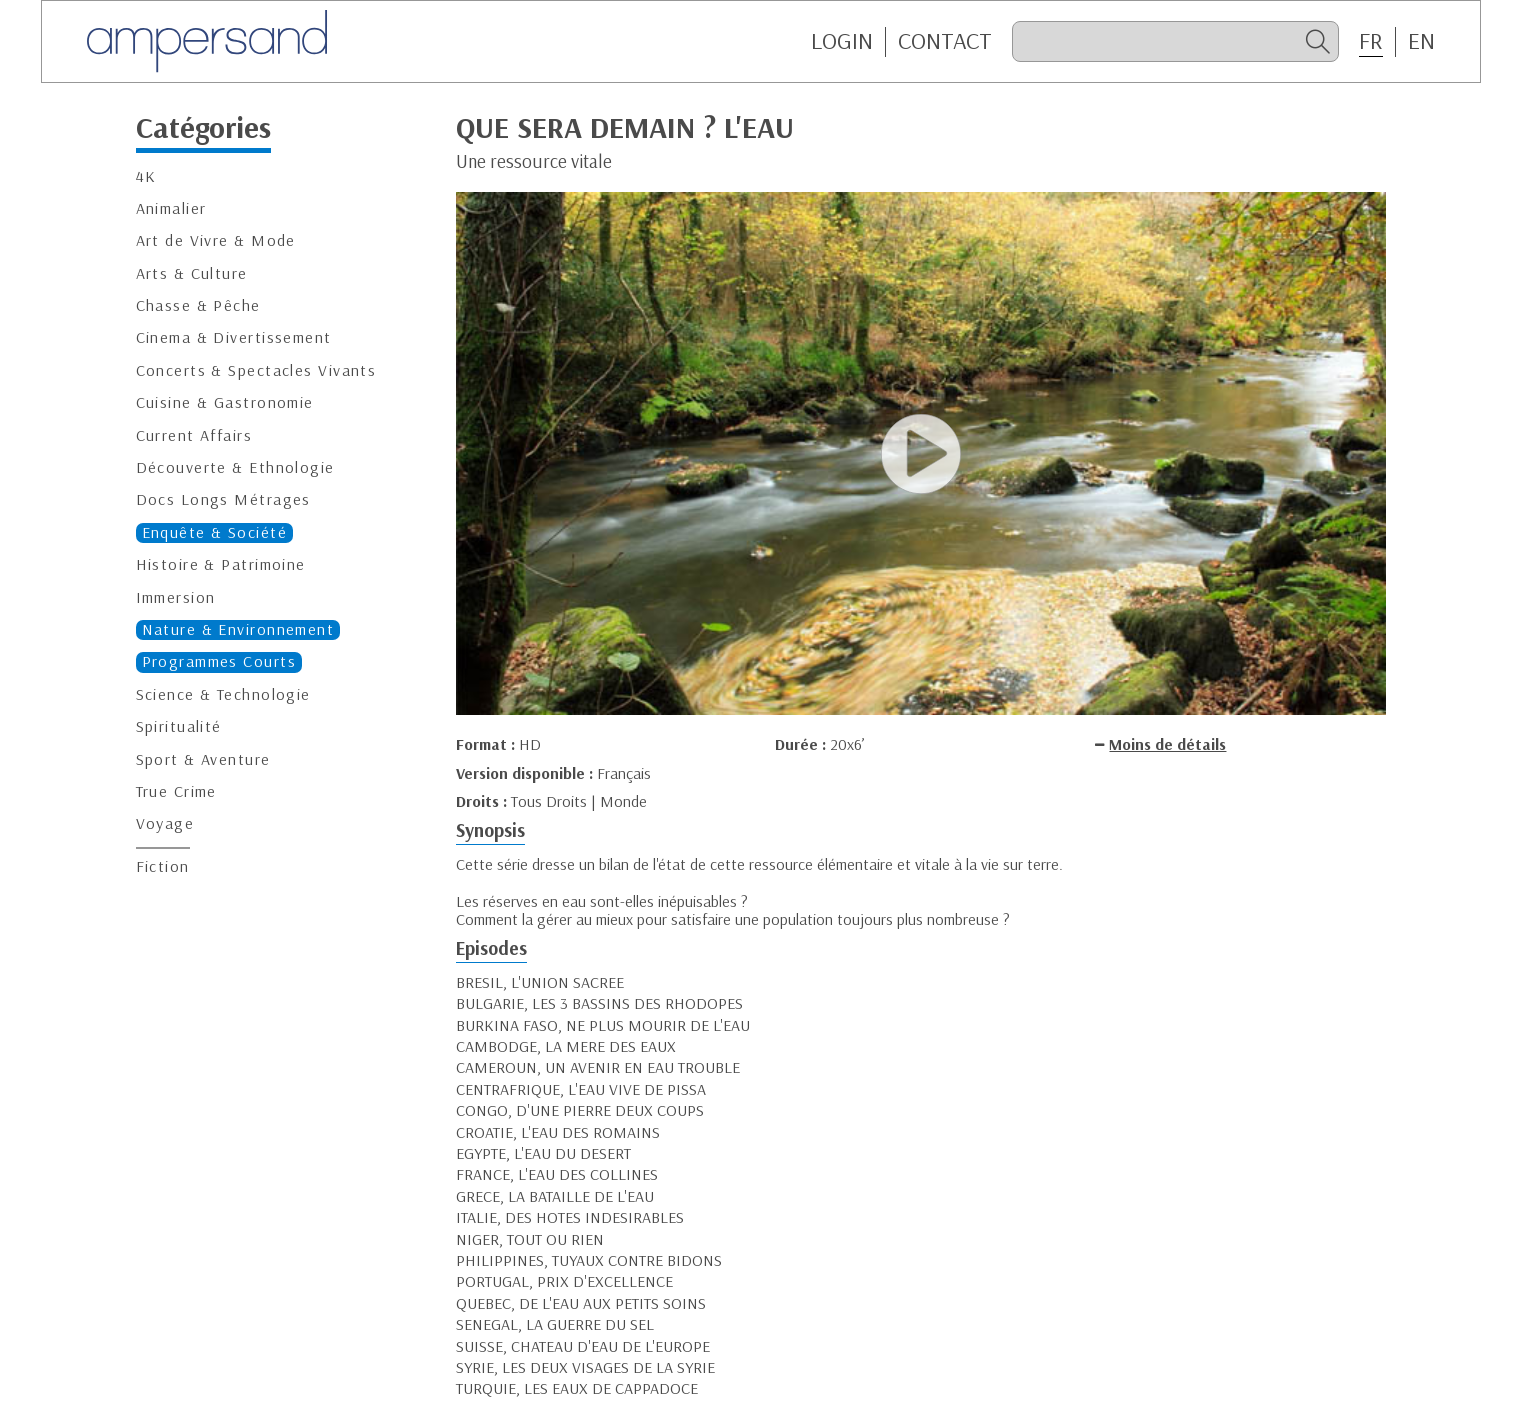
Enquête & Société (214, 532)
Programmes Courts (219, 661)
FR (1371, 41)
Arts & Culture (192, 273)
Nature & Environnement (238, 629)
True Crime (176, 791)
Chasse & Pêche (198, 305)
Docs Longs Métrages (223, 499)
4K (146, 176)
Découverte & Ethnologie (235, 467)
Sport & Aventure (203, 759)
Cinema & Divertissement (234, 337)
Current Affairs (194, 435)
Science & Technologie (223, 694)
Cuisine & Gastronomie (225, 402)
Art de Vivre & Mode (216, 240)
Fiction (163, 866)
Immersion (176, 597)
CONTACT (945, 41)
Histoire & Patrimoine (221, 564)
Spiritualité (179, 726)
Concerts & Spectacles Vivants (256, 370)
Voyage (165, 823)
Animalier (171, 208)
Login (842, 41)
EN (1421, 41)
